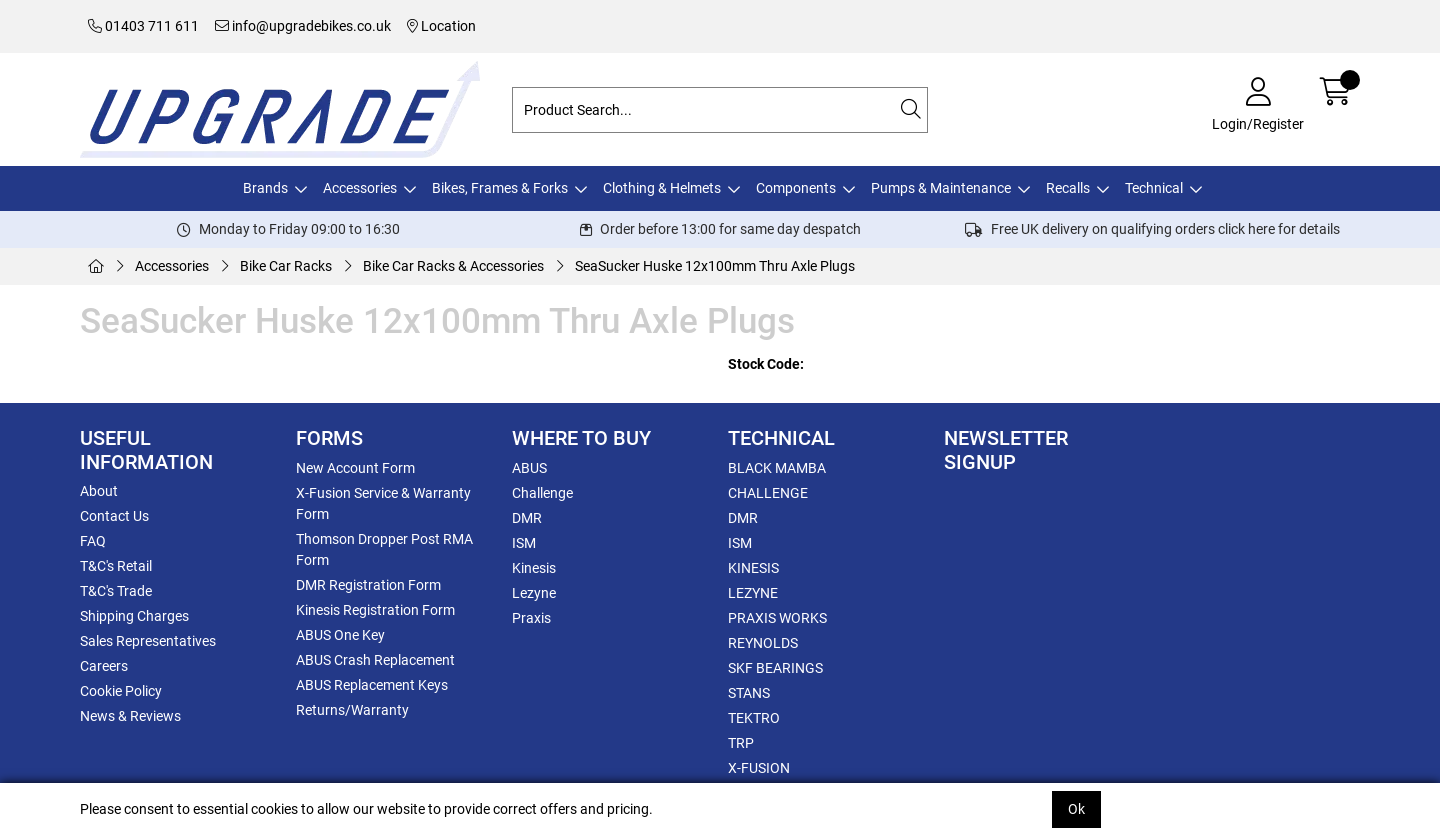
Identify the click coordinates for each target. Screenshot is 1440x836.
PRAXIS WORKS (777, 618)
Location (441, 26)
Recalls (1068, 188)
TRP (741, 743)
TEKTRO (754, 718)
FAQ (93, 541)
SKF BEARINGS (775, 668)
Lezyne (534, 593)
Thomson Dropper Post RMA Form (384, 549)
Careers (104, 666)
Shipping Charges (134, 616)
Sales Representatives (148, 641)
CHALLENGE (768, 493)
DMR (527, 518)
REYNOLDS (763, 643)
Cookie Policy (121, 691)
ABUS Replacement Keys (372, 685)
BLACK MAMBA (777, 468)
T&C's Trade (116, 591)
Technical (1154, 188)
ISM (524, 543)
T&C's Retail (116, 566)
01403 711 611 (143, 26)
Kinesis (534, 568)
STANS (749, 693)
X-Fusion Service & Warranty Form (383, 503)
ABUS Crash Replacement (375, 660)
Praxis (531, 618)
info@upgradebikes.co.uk (303, 26)
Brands (265, 188)
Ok (1076, 809)
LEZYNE (753, 593)
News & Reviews (130, 716)
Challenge (542, 493)
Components (796, 188)
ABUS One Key (340, 635)
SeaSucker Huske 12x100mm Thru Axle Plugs (715, 266)
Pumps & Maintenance (941, 188)
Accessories (360, 188)
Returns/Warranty (352, 710)
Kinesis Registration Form (375, 610)
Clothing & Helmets (662, 188)
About (99, 491)
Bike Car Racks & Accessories (453, 266)
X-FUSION (759, 768)
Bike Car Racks (286, 266)
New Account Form (355, 468)
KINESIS (753, 568)
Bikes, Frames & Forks (500, 188)
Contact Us (114, 516)
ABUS (529, 468)
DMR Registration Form (368, 585)
